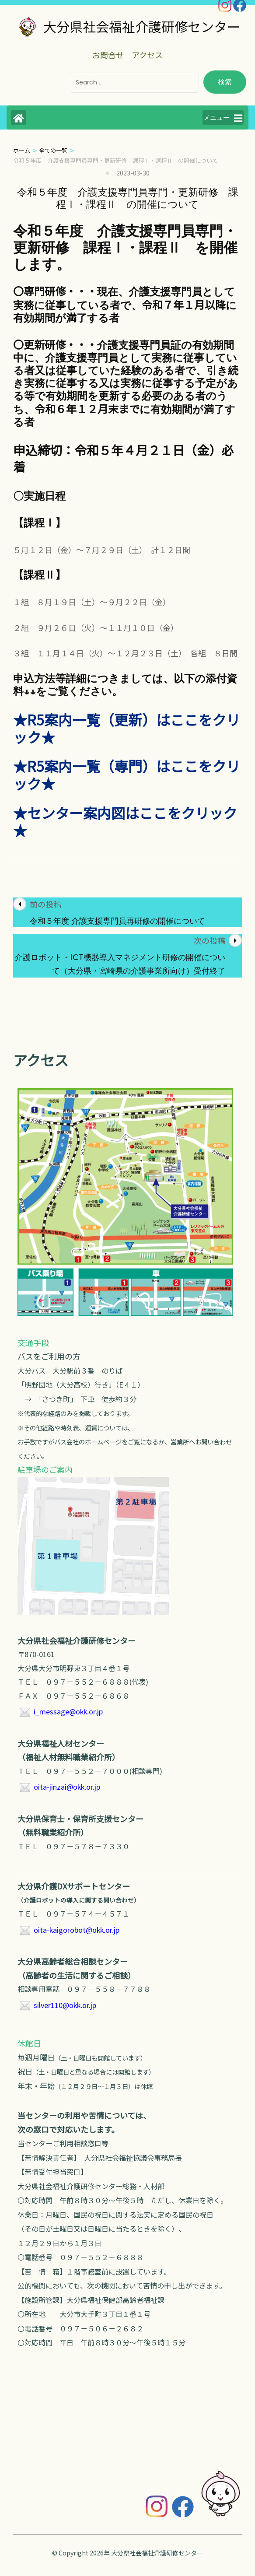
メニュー (222, 118)
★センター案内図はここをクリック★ (125, 821)
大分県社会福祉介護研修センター (141, 26)
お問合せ (108, 54)
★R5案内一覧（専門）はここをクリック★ (126, 774)
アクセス (147, 54)
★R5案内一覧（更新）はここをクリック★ (126, 728)
